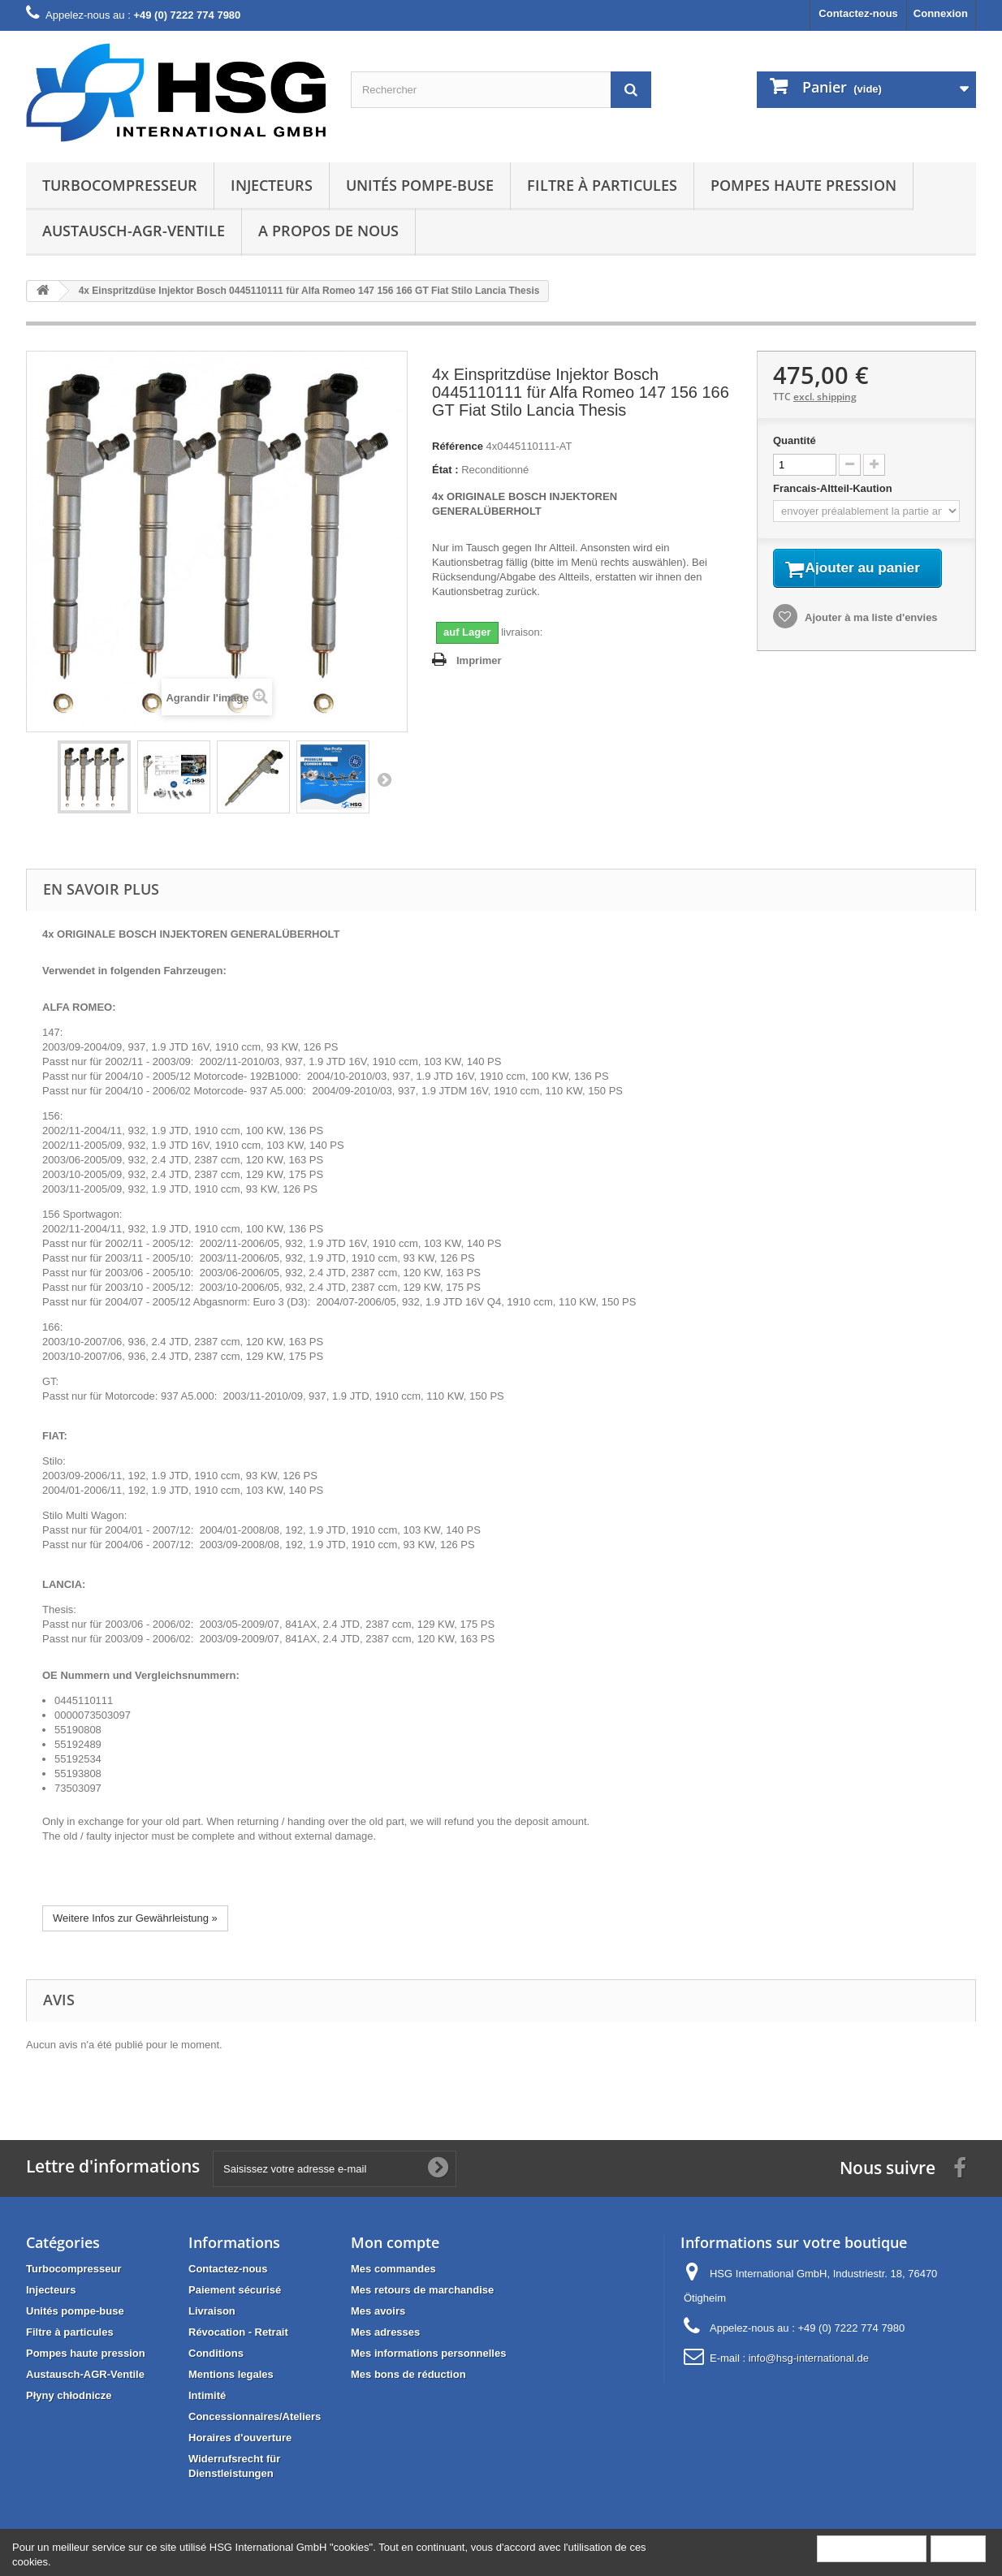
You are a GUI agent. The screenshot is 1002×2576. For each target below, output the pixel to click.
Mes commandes (393, 2269)
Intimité (207, 2395)
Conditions (216, 2353)
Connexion (940, 13)
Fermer (958, 2548)
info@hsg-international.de (809, 2358)
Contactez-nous (858, 13)
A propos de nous (328, 230)
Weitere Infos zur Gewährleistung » (135, 1918)
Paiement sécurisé (234, 2290)
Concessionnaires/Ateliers (254, 2416)
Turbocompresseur (119, 185)
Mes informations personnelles (428, 2353)
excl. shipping (825, 396)
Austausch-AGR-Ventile (133, 230)
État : (445, 470)
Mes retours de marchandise (422, 2290)
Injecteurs (272, 185)
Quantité (794, 440)
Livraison (211, 2311)
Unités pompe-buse (420, 185)
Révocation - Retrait (238, 2332)
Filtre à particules (602, 185)
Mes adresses (385, 2332)
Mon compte (395, 2242)
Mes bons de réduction (408, 2374)
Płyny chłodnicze (68, 2395)
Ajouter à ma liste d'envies (870, 638)
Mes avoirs (378, 2311)
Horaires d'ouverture (240, 2437)
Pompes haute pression (803, 185)
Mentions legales (231, 2374)
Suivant (384, 779)
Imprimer (479, 660)
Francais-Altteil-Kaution (834, 488)
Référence (457, 446)
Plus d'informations (871, 2548)
